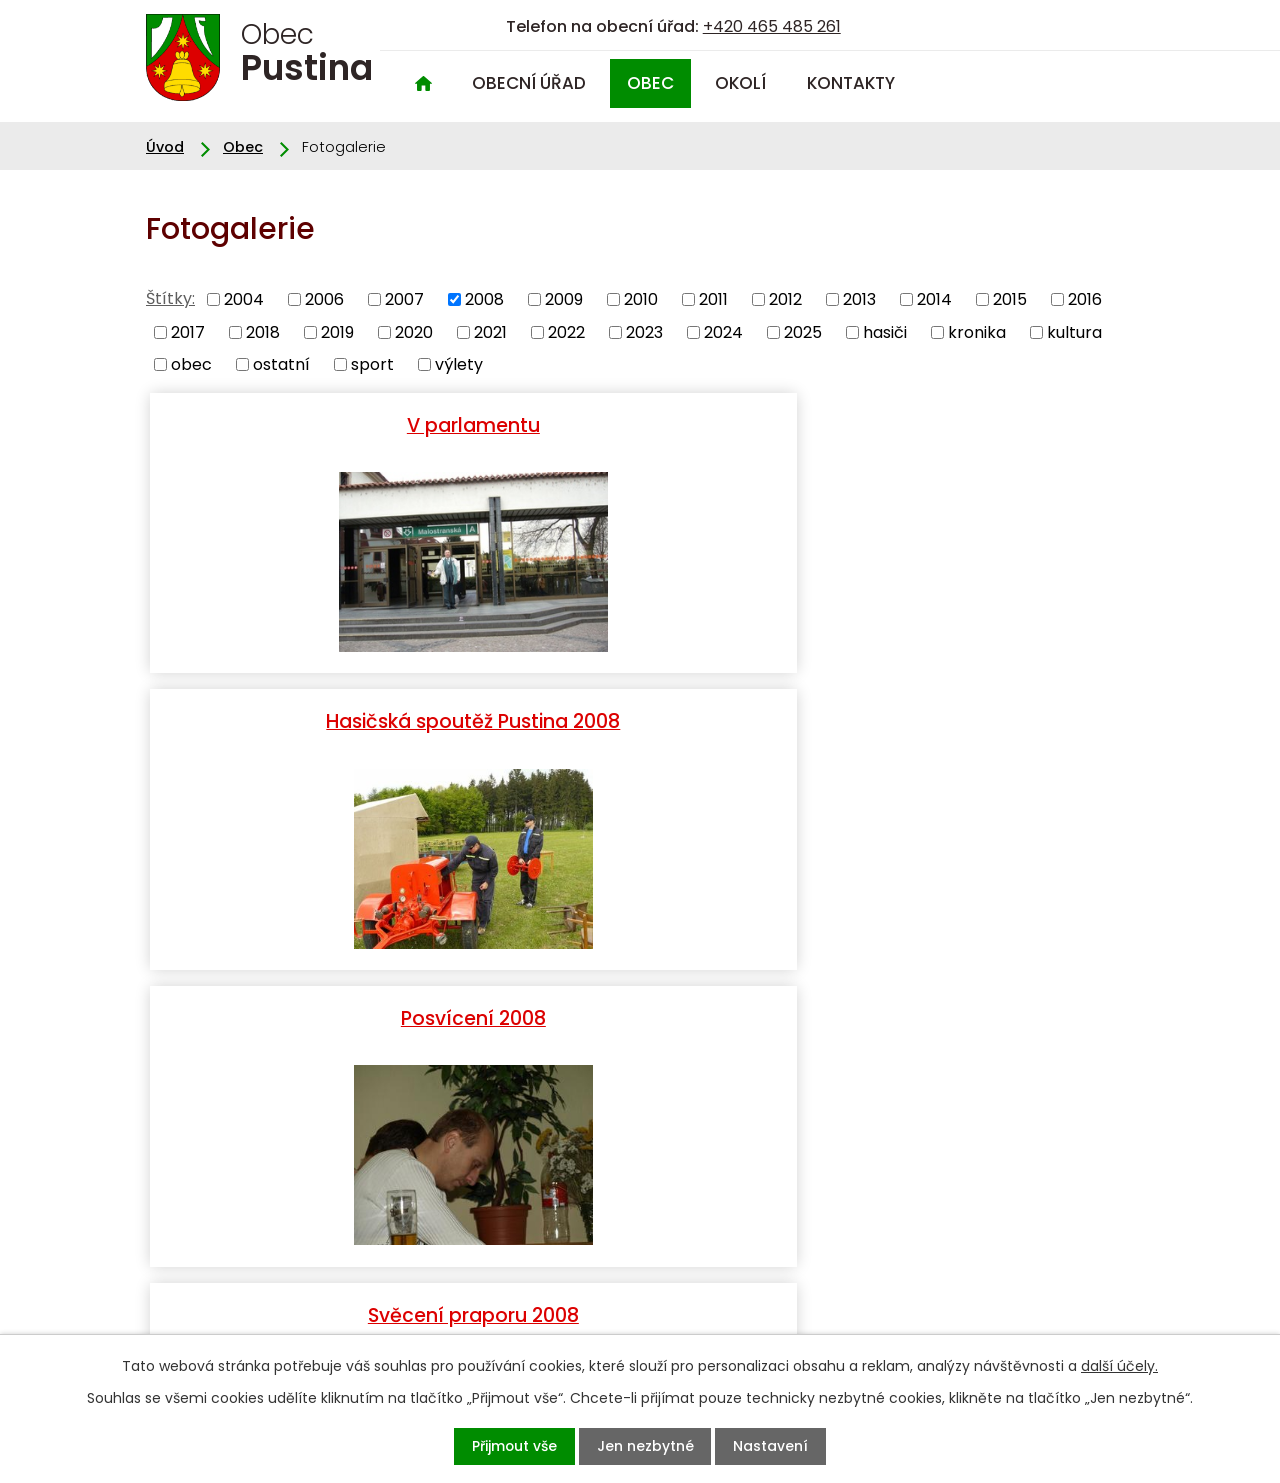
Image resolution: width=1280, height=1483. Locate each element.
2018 (263, 331)
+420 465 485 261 (772, 26)
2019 (337, 331)
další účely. (1119, 1364)
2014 (934, 299)
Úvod (423, 83)
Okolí (740, 83)
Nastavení (792, 1445)
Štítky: (170, 298)
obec (191, 364)
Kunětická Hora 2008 (969, 720)
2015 (1010, 299)
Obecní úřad (529, 83)
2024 (723, 331)
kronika (977, 331)
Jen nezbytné (647, 1445)
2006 (324, 299)
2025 (803, 331)
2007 (404, 299)
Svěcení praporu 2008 (310, 720)
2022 (566, 331)
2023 (644, 331)
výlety (459, 364)
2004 (244, 299)
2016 (1085, 299)
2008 (484, 299)
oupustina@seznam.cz (234, 1319)
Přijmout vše (495, 1445)
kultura (1074, 331)
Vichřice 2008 (640, 720)
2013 (859, 299)
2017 (188, 331)
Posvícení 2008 (969, 422)
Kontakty (851, 83)
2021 (490, 331)
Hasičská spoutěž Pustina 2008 (640, 434)
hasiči (885, 331)
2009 (564, 299)
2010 (641, 299)
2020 (414, 331)
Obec (650, 83)
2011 (713, 299)
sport (372, 364)
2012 (785, 299)
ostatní (281, 364)
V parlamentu (310, 422)
